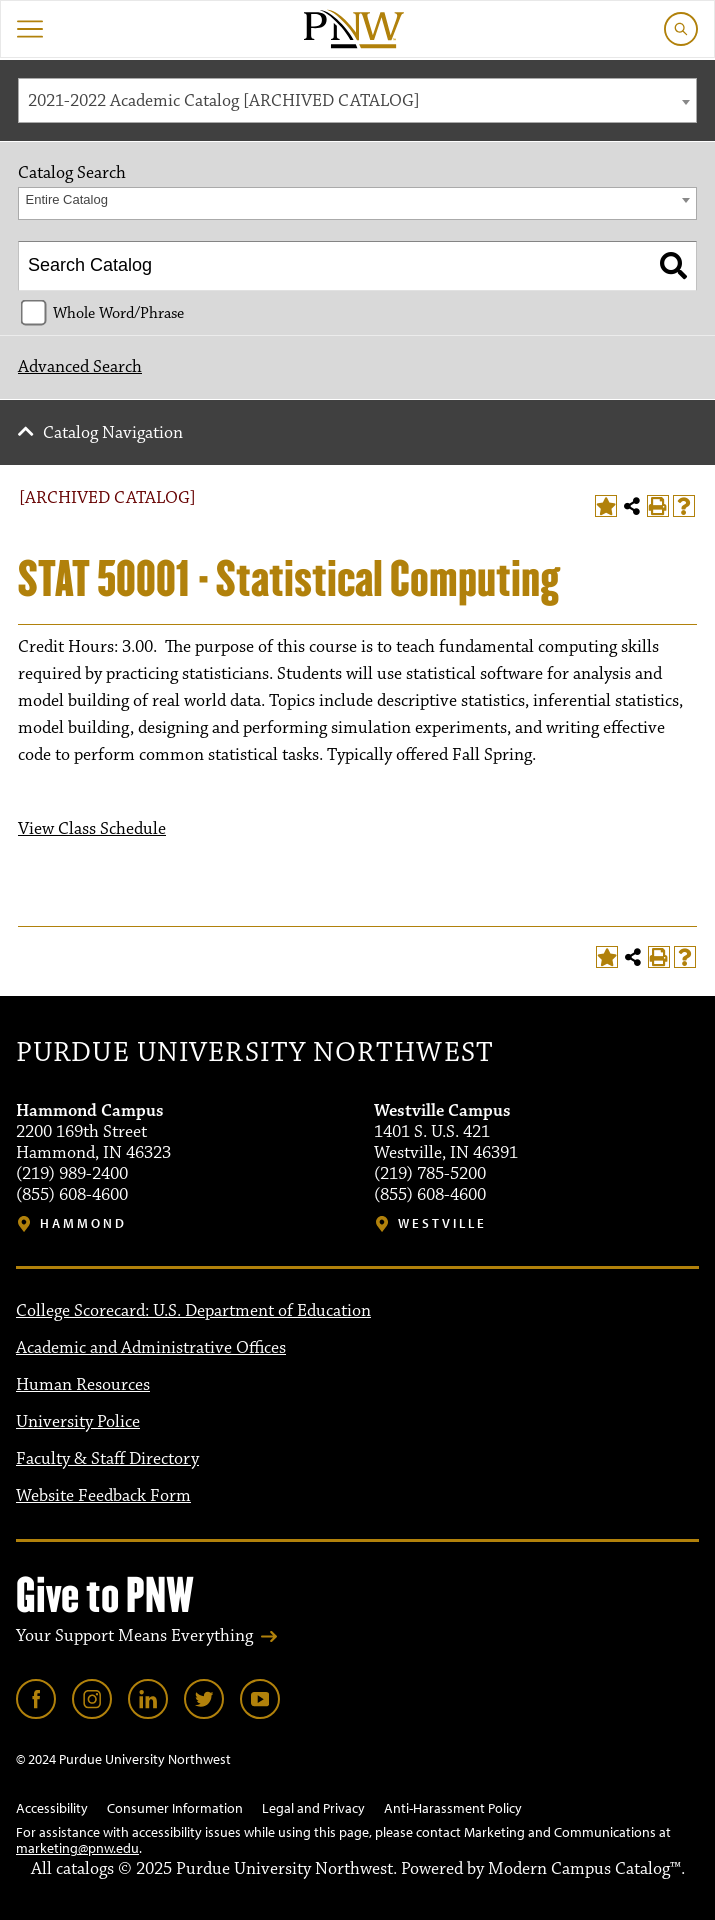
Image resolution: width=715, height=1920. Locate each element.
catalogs (85, 1869)
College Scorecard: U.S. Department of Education (193, 1311)
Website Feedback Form (103, 1496)
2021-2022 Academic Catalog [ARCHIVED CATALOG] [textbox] (224, 101)
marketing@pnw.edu (77, 1848)
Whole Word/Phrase (118, 313)
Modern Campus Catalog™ (584, 1869)
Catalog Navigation (113, 433)
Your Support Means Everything (134, 1636)
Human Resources (83, 1385)
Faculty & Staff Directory (107, 1459)
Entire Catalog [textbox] (67, 199)
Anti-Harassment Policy (453, 1808)
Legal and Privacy (313, 1808)
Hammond (83, 1223)
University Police (78, 1422)
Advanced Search (80, 367)
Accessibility (52, 1808)
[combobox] (357, 100)
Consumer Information (175, 1808)
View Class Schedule (92, 829)
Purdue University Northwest (254, 1053)
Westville (442, 1223)
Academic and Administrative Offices (151, 1348)
